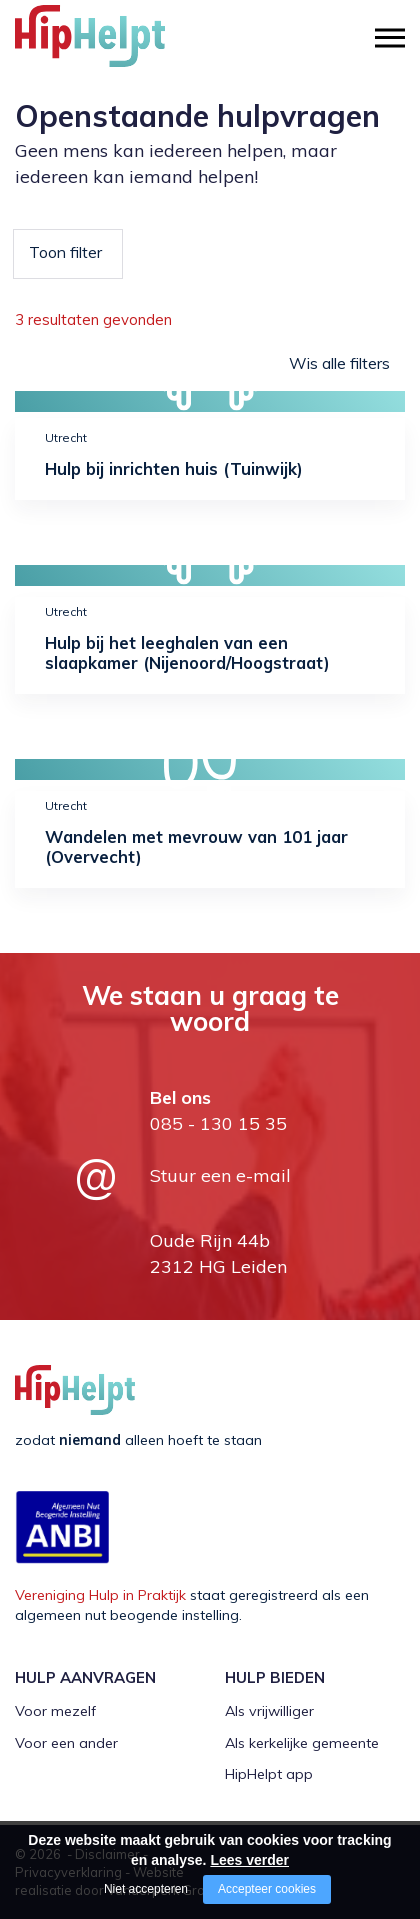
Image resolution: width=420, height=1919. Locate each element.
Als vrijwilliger (269, 1711)
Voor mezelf (55, 1711)
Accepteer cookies (267, 1889)
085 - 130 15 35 (218, 1123)
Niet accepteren (146, 1889)
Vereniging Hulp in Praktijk (100, 1595)
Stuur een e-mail (220, 1175)
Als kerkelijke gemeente (302, 1743)
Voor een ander (66, 1743)
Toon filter (65, 252)
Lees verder (249, 1860)
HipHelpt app (269, 1774)
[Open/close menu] (390, 37)
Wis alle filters (339, 363)
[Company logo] (115, 45)
